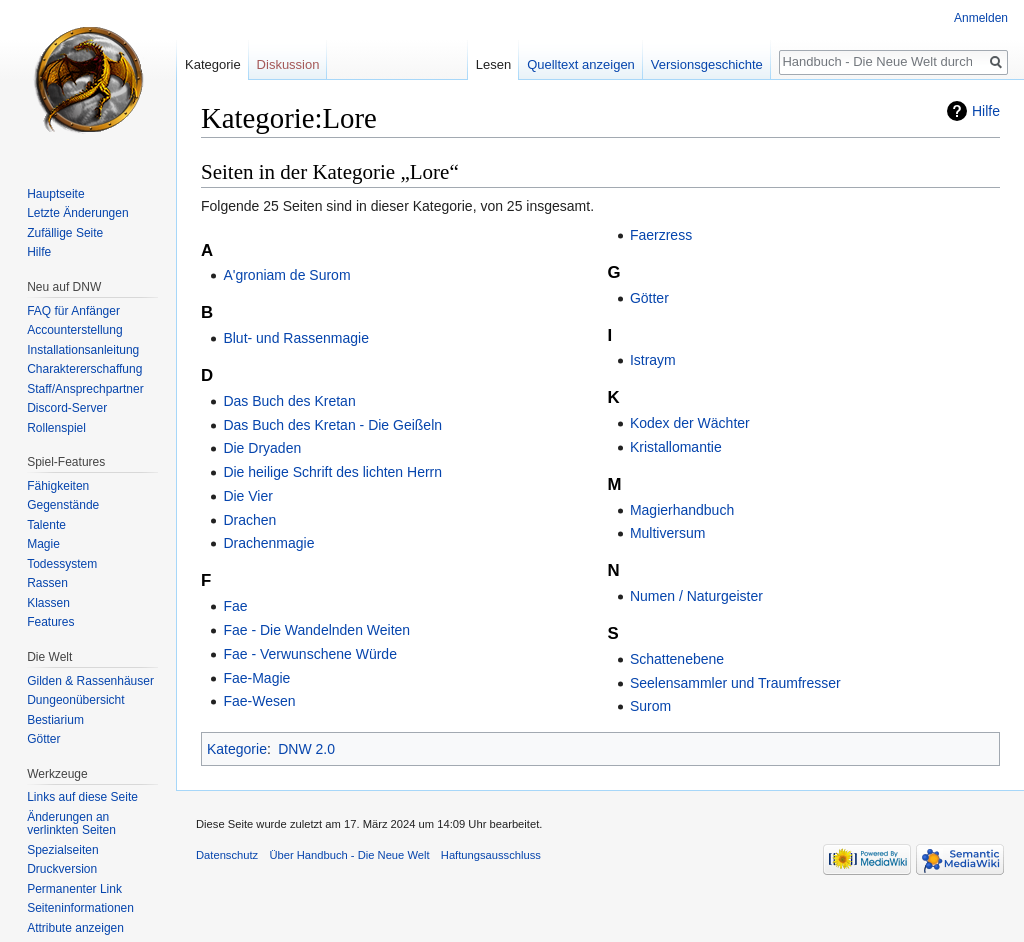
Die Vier (248, 496)
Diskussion (288, 64)
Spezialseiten (62, 850)
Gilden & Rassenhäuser (90, 681)
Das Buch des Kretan (289, 401)
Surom (650, 706)
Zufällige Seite (65, 233)
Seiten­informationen (80, 908)
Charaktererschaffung (84, 369)
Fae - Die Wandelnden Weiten (316, 630)
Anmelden (981, 18)
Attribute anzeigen (75, 928)
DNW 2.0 (306, 749)
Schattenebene (677, 659)
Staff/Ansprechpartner (85, 389)
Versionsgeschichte (707, 64)
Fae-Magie (256, 678)
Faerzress (661, 235)
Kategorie (237, 749)
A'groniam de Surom (286, 275)
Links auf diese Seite (82, 797)
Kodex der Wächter (690, 423)
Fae (235, 606)
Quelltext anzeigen (581, 64)
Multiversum (667, 533)
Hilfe (986, 111)
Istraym (653, 360)
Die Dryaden (262, 448)
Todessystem (62, 564)
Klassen (48, 603)
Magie (43, 544)
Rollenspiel (56, 428)
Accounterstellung (74, 330)
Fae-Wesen (259, 701)
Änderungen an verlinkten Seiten (71, 824)
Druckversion (62, 869)
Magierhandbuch (682, 510)
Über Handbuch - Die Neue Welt (349, 855)
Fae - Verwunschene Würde (310, 654)
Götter (649, 298)
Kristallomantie (676, 447)
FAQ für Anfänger (73, 311)
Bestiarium (55, 720)
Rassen (47, 583)
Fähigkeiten (58, 486)
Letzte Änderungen (77, 213)
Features (50, 622)
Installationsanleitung (83, 350)
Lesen (493, 64)
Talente (46, 525)
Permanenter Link (74, 889)
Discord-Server (67, 408)
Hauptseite (55, 194)
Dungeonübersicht (75, 700)
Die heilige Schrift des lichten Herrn (332, 472)
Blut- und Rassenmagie (296, 338)
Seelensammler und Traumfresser (735, 683)
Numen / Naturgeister (696, 596)
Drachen (249, 520)
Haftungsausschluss (491, 855)
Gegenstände (63, 505)
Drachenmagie (268, 543)
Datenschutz (227, 855)
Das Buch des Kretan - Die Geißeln (332, 425)
